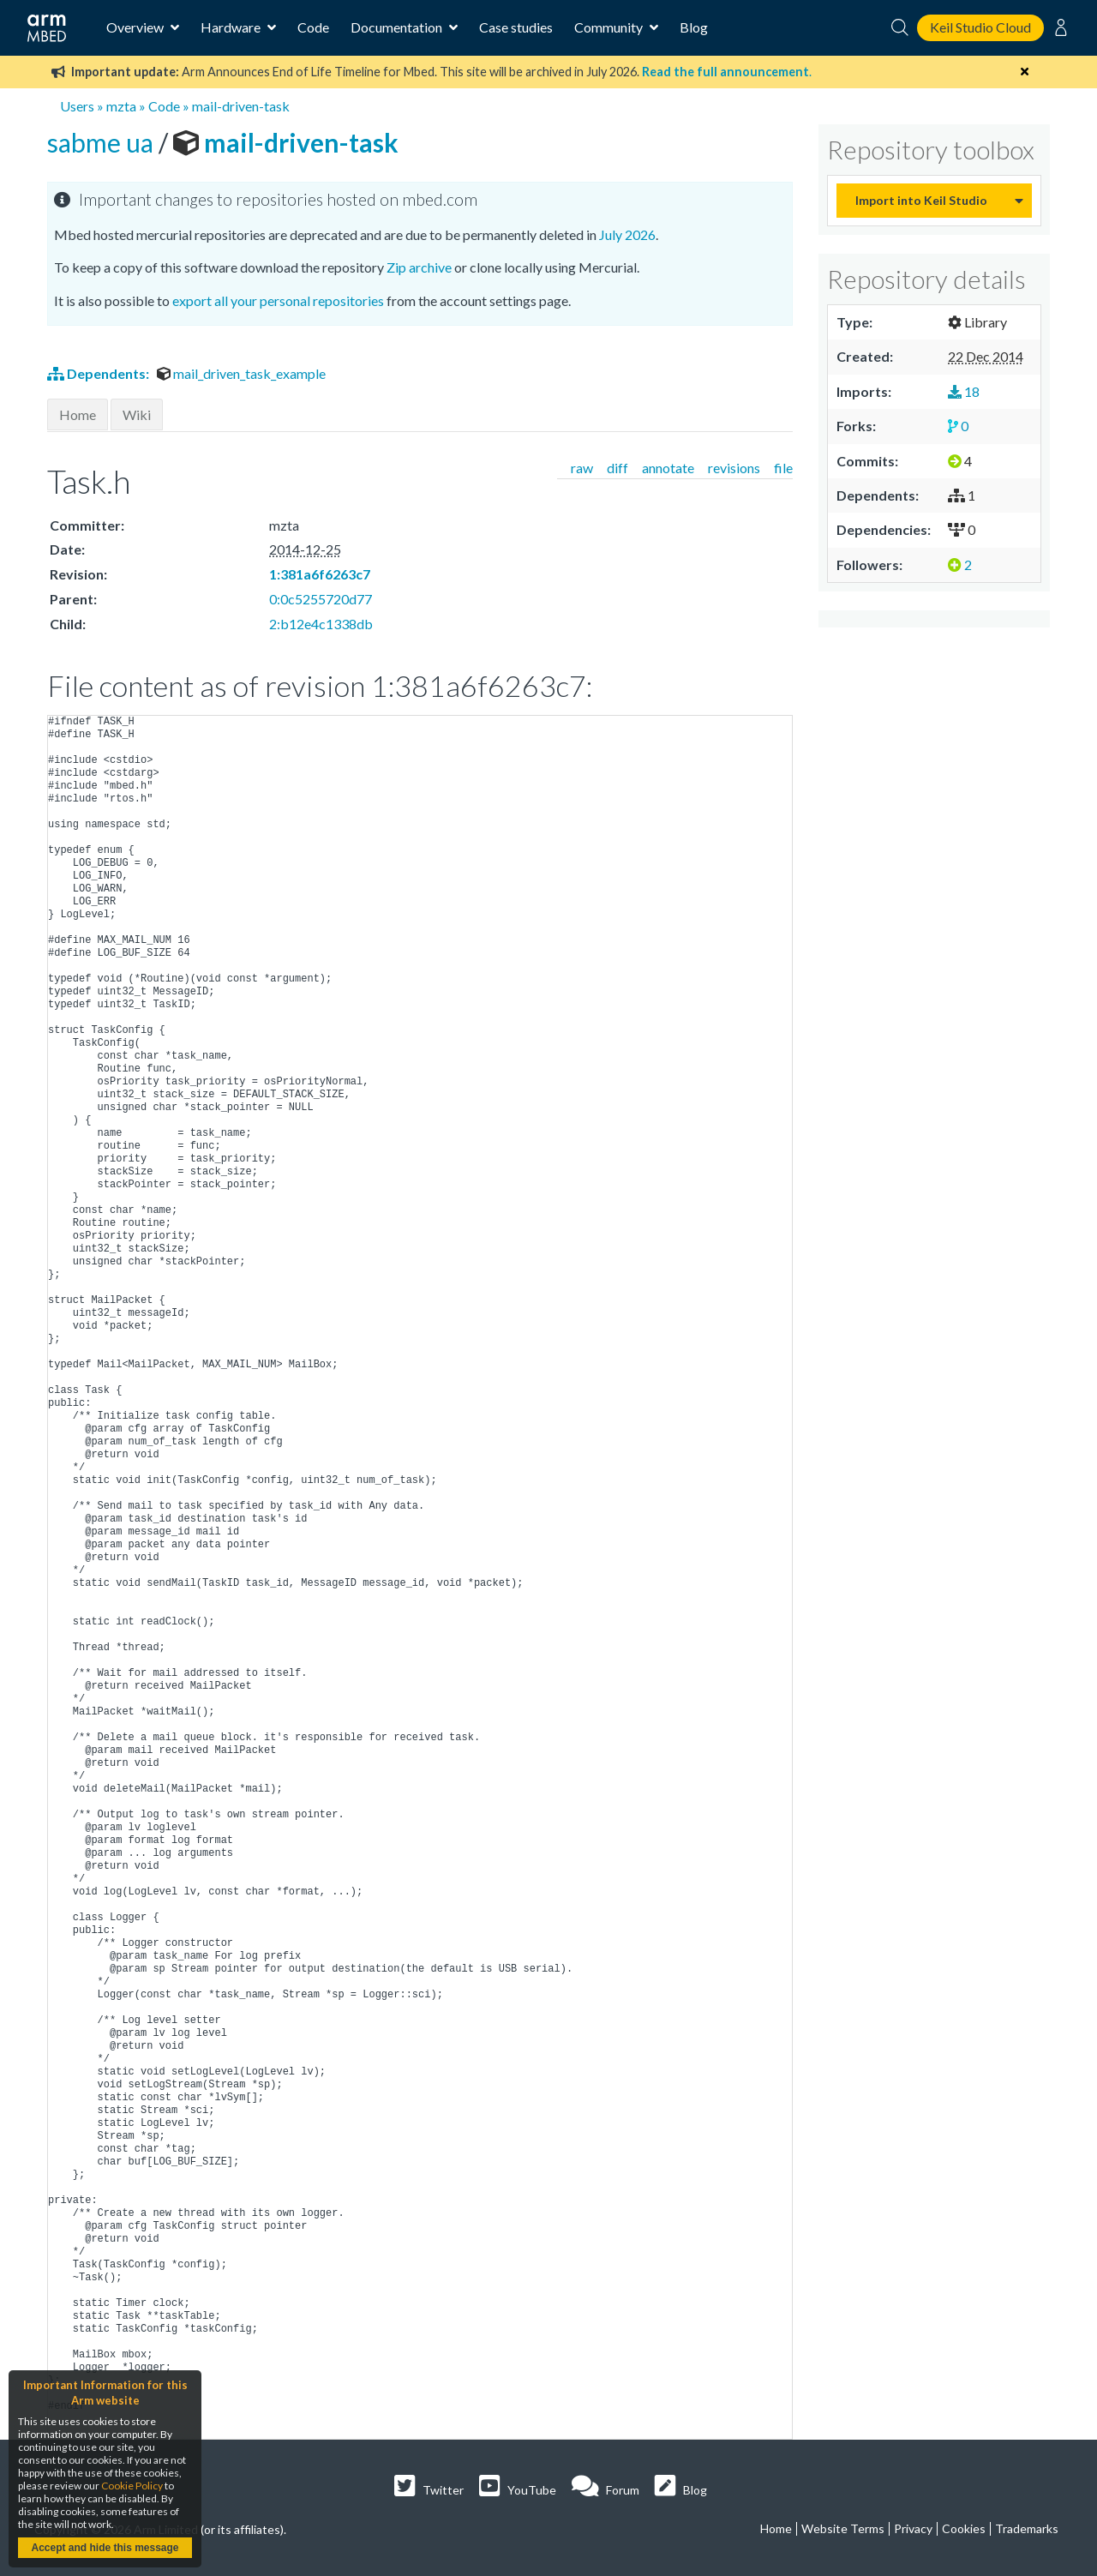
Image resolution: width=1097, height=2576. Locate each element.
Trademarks (1026, 2528)
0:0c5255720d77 (320, 599)
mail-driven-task (241, 106)
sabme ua (103, 142)
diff (617, 467)
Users (77, 106)
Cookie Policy (132, 2485)
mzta (121, 106)
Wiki (137, 414)
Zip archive (419, 267)
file (783, 467)
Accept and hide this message (104, 2548)
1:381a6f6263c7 (319, 574)
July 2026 (627, 234)
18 (964, 391)
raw (582, 467)
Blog (694, 27)
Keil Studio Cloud (980, 27)
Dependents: (99, 373)
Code (313, 27)
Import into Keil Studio (921, 200)
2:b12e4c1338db (321, 623)
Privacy (913, 2528)
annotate (668, 467)
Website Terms (842, 2528)
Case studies (516, 27)
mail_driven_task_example (241, 373)
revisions (734, 467)
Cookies (964, 2528)
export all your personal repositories (278, 300)
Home (77, 414)
